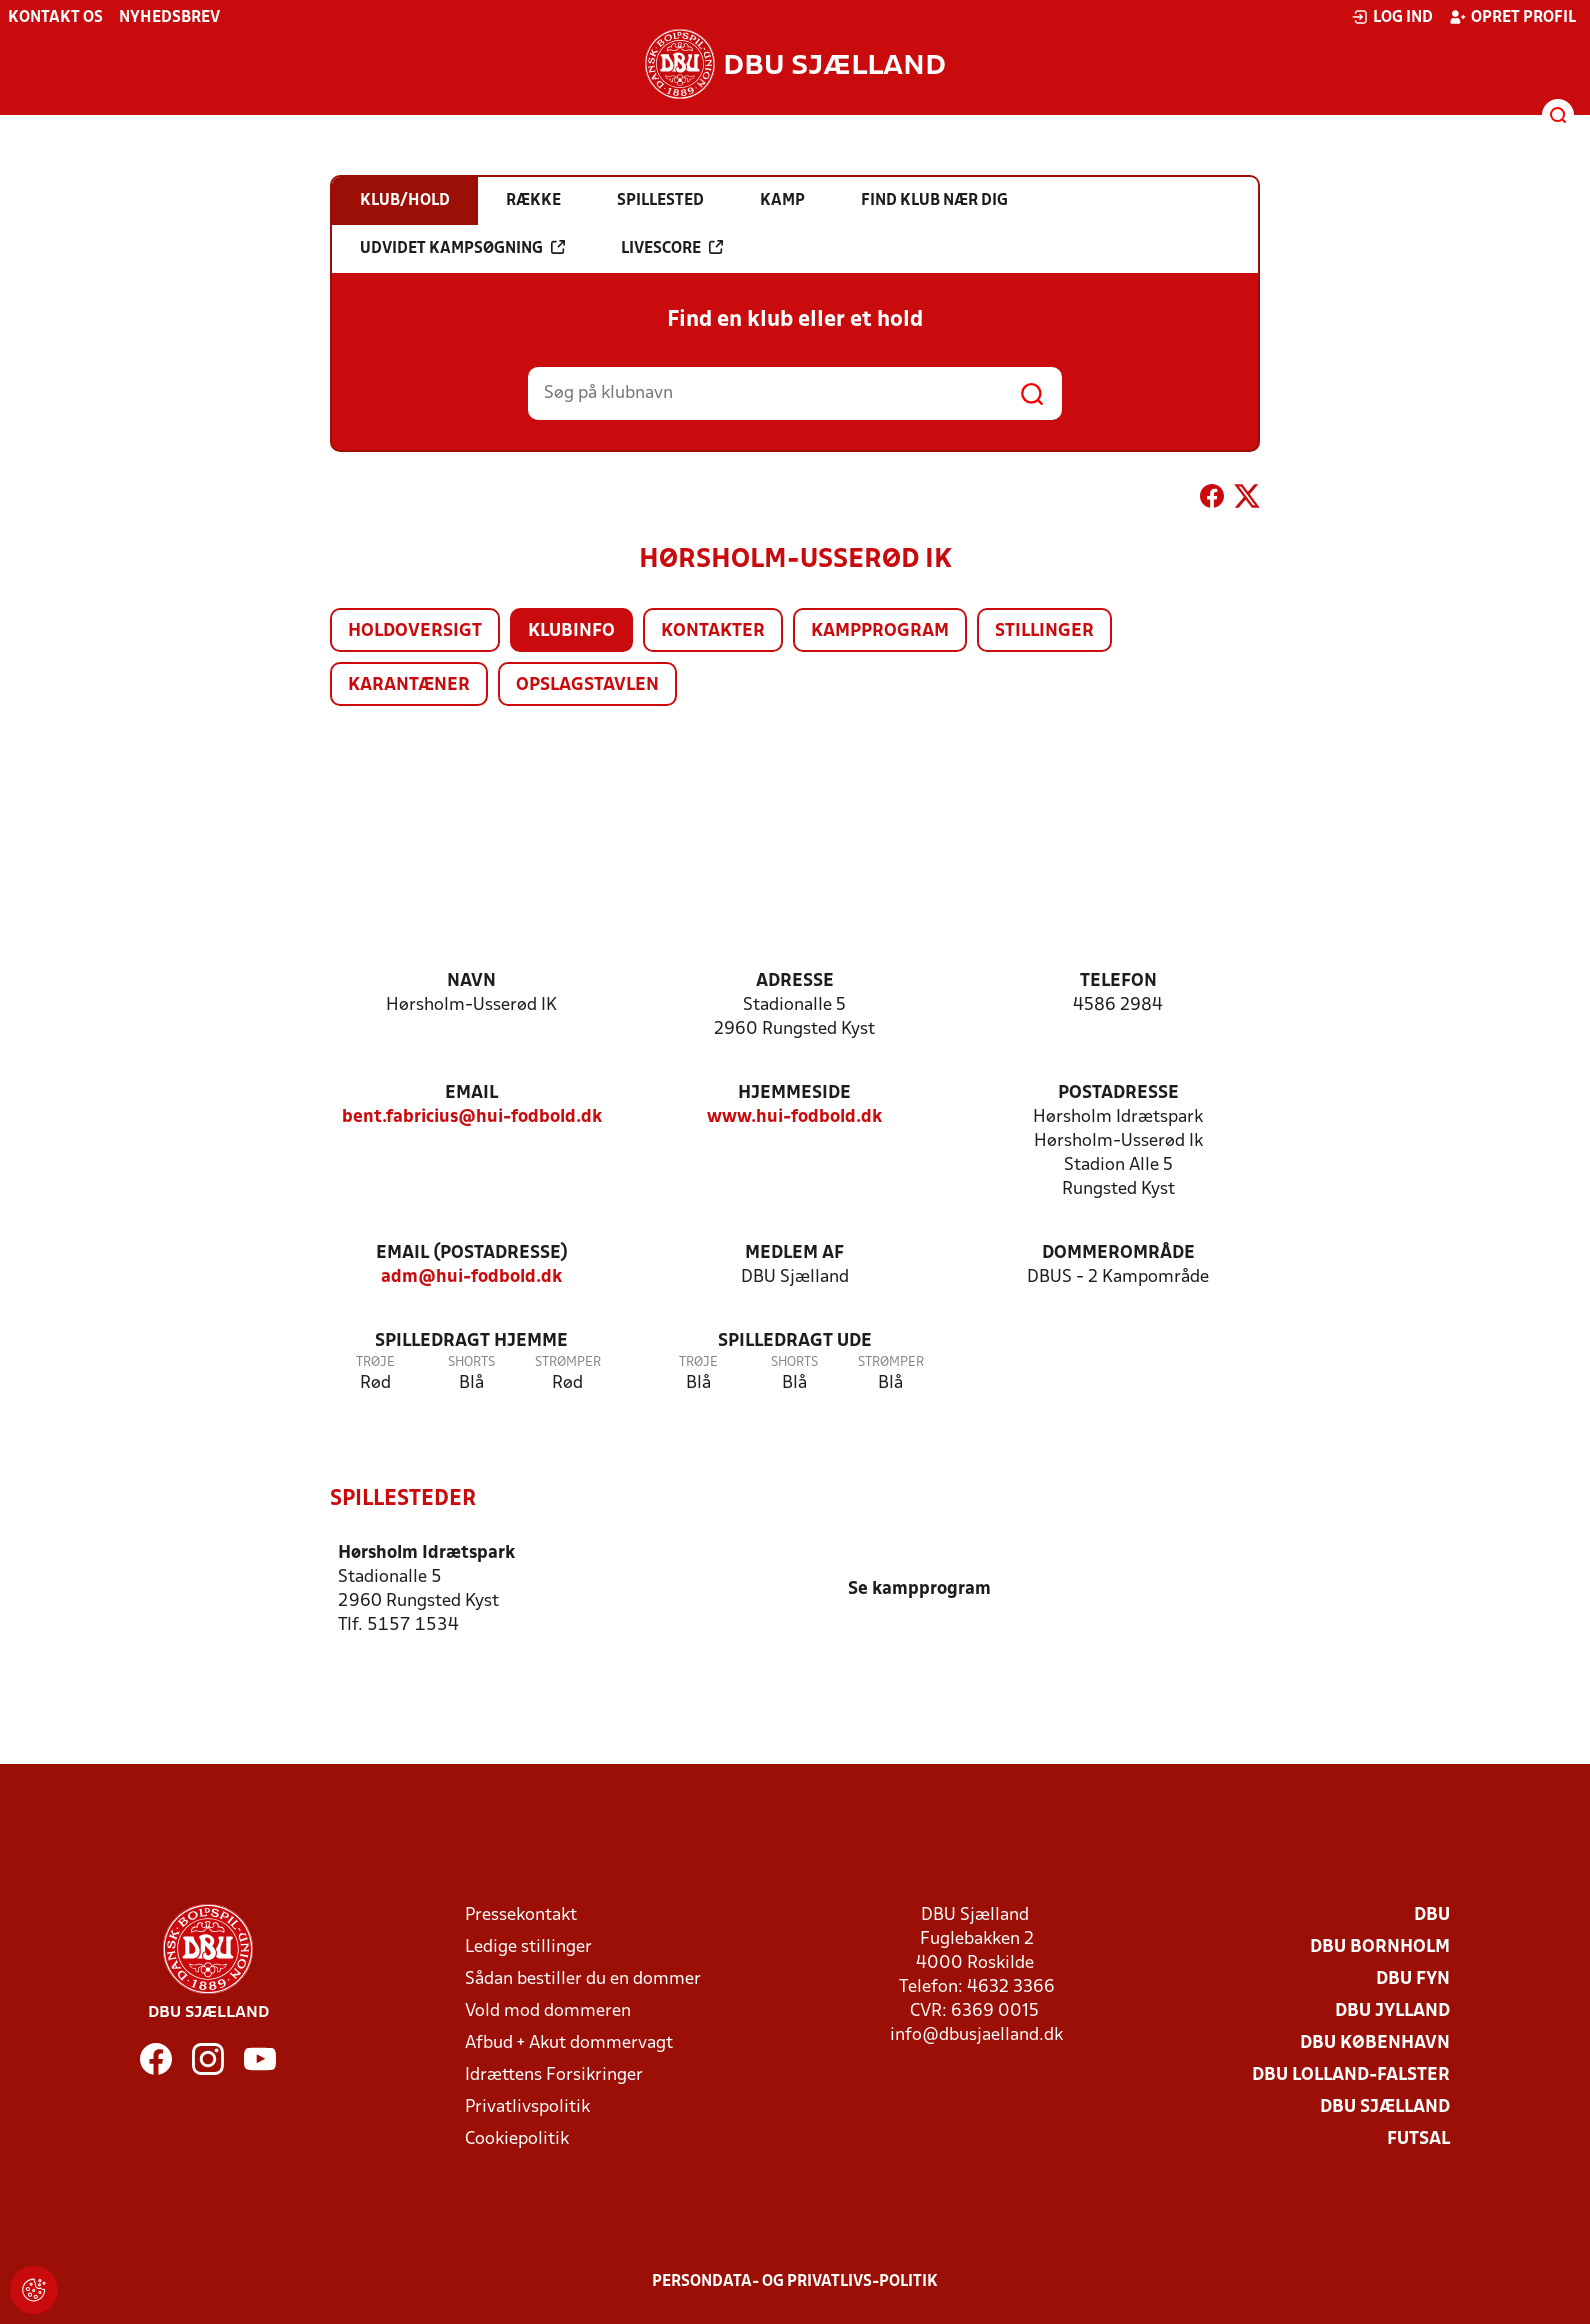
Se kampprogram (919, 1588)
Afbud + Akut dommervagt (569, 2042)
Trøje (375, 1362)
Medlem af (794, 1253)
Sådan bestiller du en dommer (583, 1978)
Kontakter (713, 631)
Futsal (1418, 2138)
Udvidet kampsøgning (462, 248)
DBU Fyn (1413, 1978)
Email (471, 1093)
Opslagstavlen (587, 685)
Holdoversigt (415, 631)
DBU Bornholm (1380, 1946)
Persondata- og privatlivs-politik (795, 2281)
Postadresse (1118, 1093)
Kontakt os (55, 18)
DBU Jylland (1392, 2010)
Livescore (672, 248)
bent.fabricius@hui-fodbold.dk (472, 1117)
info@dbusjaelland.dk (976, 2034)
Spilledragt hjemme (471, 1341)
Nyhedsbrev (169, 18)
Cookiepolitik (517, 2138)
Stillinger (1044, 631)
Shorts (471, 1362)
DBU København (1375, 2042)
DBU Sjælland (1385, 2106)
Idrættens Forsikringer (554, 2074)
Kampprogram (880, 631)
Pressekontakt (521, 1914)
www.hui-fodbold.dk (794, 1117)
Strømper (568, 1362)
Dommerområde (1118, 1253)
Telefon (1118, 981)
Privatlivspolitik (527, 2106)
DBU (1432, 1914)
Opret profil (1512, 17)
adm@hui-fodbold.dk (471, 1277)
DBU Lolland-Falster (1351, 2074)
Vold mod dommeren (548, 2010)
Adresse (795, 981)
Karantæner (409, 685)
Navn (471, 981)
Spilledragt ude (795, 1341)
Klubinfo (571, 631)
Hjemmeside (794, 1093)
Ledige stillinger (528, 1946)
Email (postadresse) (472, 1253)
